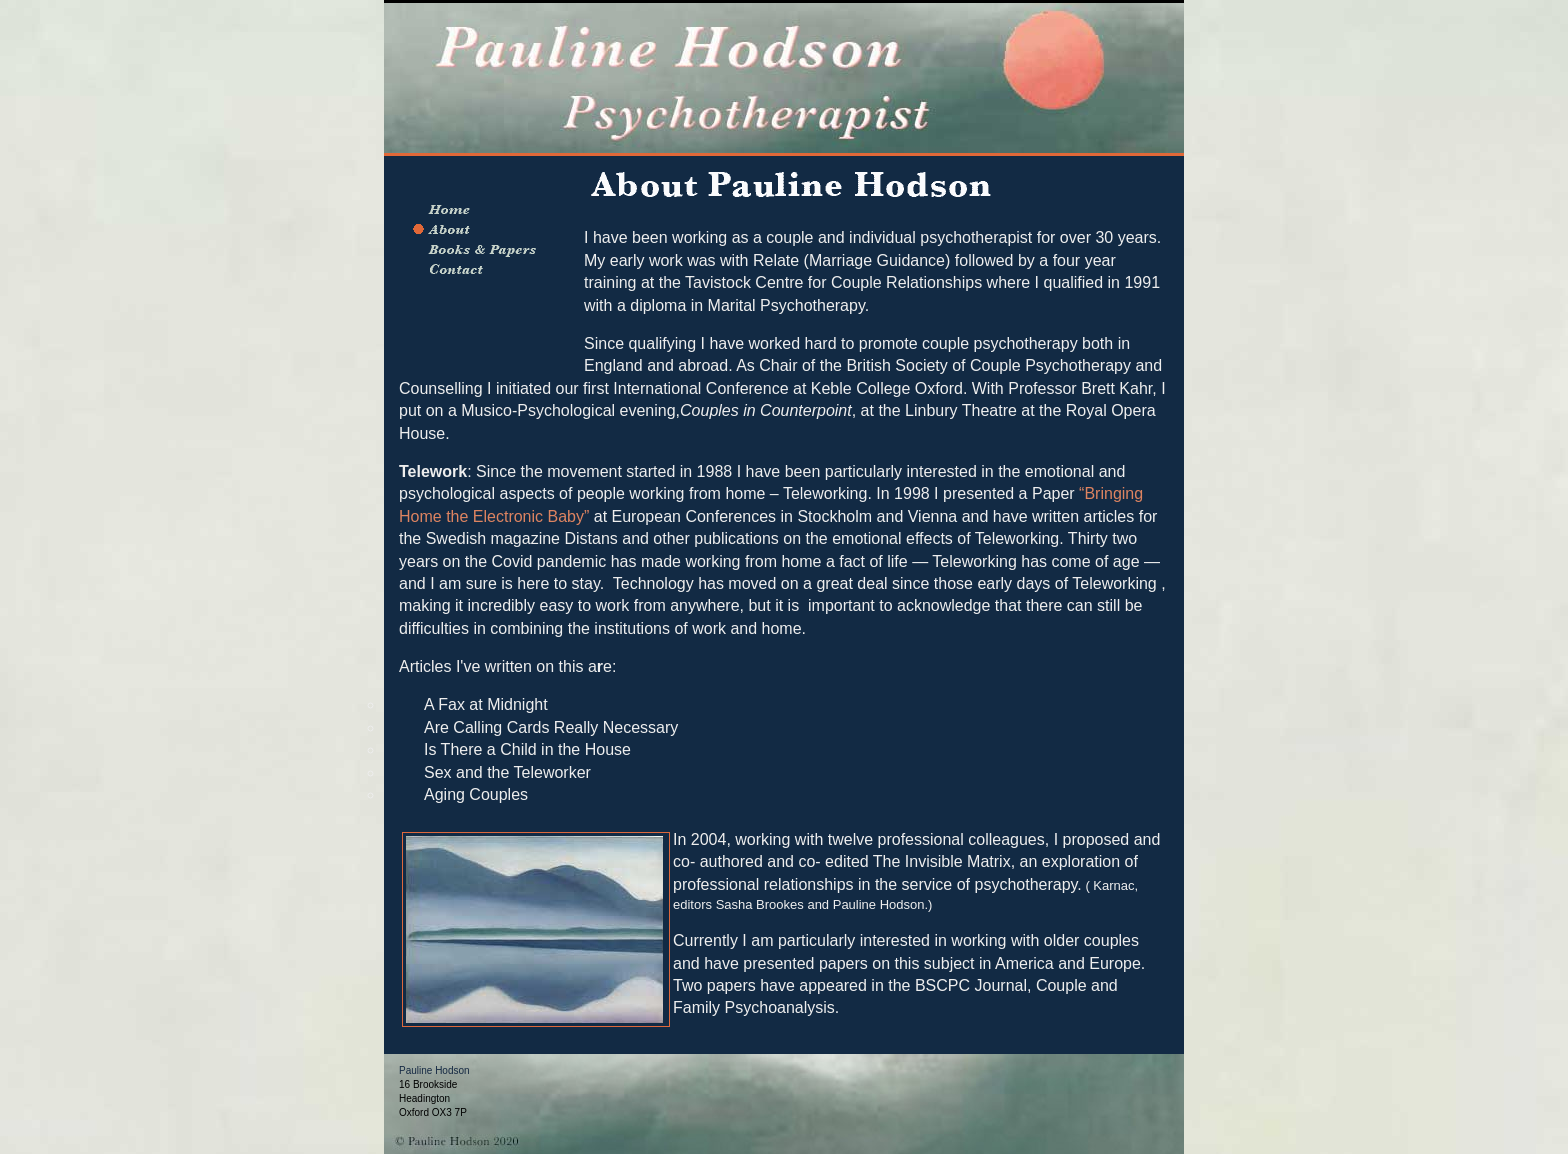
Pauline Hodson (434, 1070)
